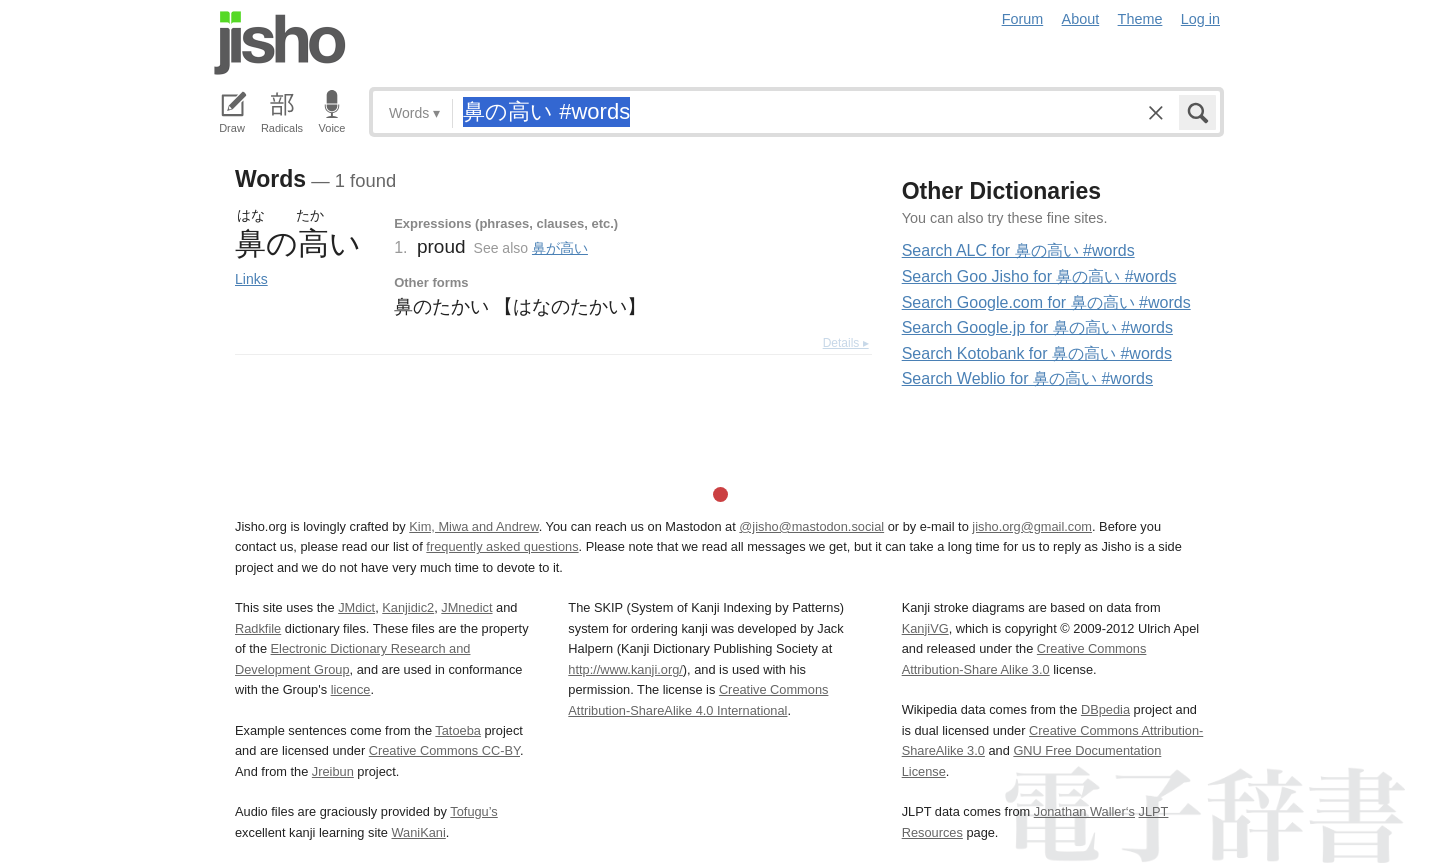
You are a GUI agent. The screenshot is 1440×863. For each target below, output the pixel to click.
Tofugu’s (473, 811)
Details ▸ (846, 343)
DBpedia (1105, 709)
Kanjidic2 (408, 607)
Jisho (280, 43)
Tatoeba (458, 730)
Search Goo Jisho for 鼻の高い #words (1039, 276)
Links (251, 279)
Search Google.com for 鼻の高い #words (1046, 302)
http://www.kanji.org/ (625, 669)
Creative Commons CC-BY (444, 750)
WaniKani (419, 832)
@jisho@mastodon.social (811, 526)
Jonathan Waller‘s (1084, 811)
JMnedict (466, 607)
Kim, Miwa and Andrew (473, 526)
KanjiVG (925, 628)
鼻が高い (560, 248)
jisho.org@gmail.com (1032, 526)
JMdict (356, 607)
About (1081, 19)
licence (351, 689)
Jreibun (333, 771)
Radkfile (258, 628)
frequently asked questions (502, 546)
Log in (1200, 19)
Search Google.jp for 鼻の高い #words (1037, 327)
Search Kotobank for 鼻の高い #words (1037, 353)
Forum (1023, 19)
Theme (1140, 19)
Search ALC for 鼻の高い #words (1018, 250)
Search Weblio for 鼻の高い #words (1027, 378)
